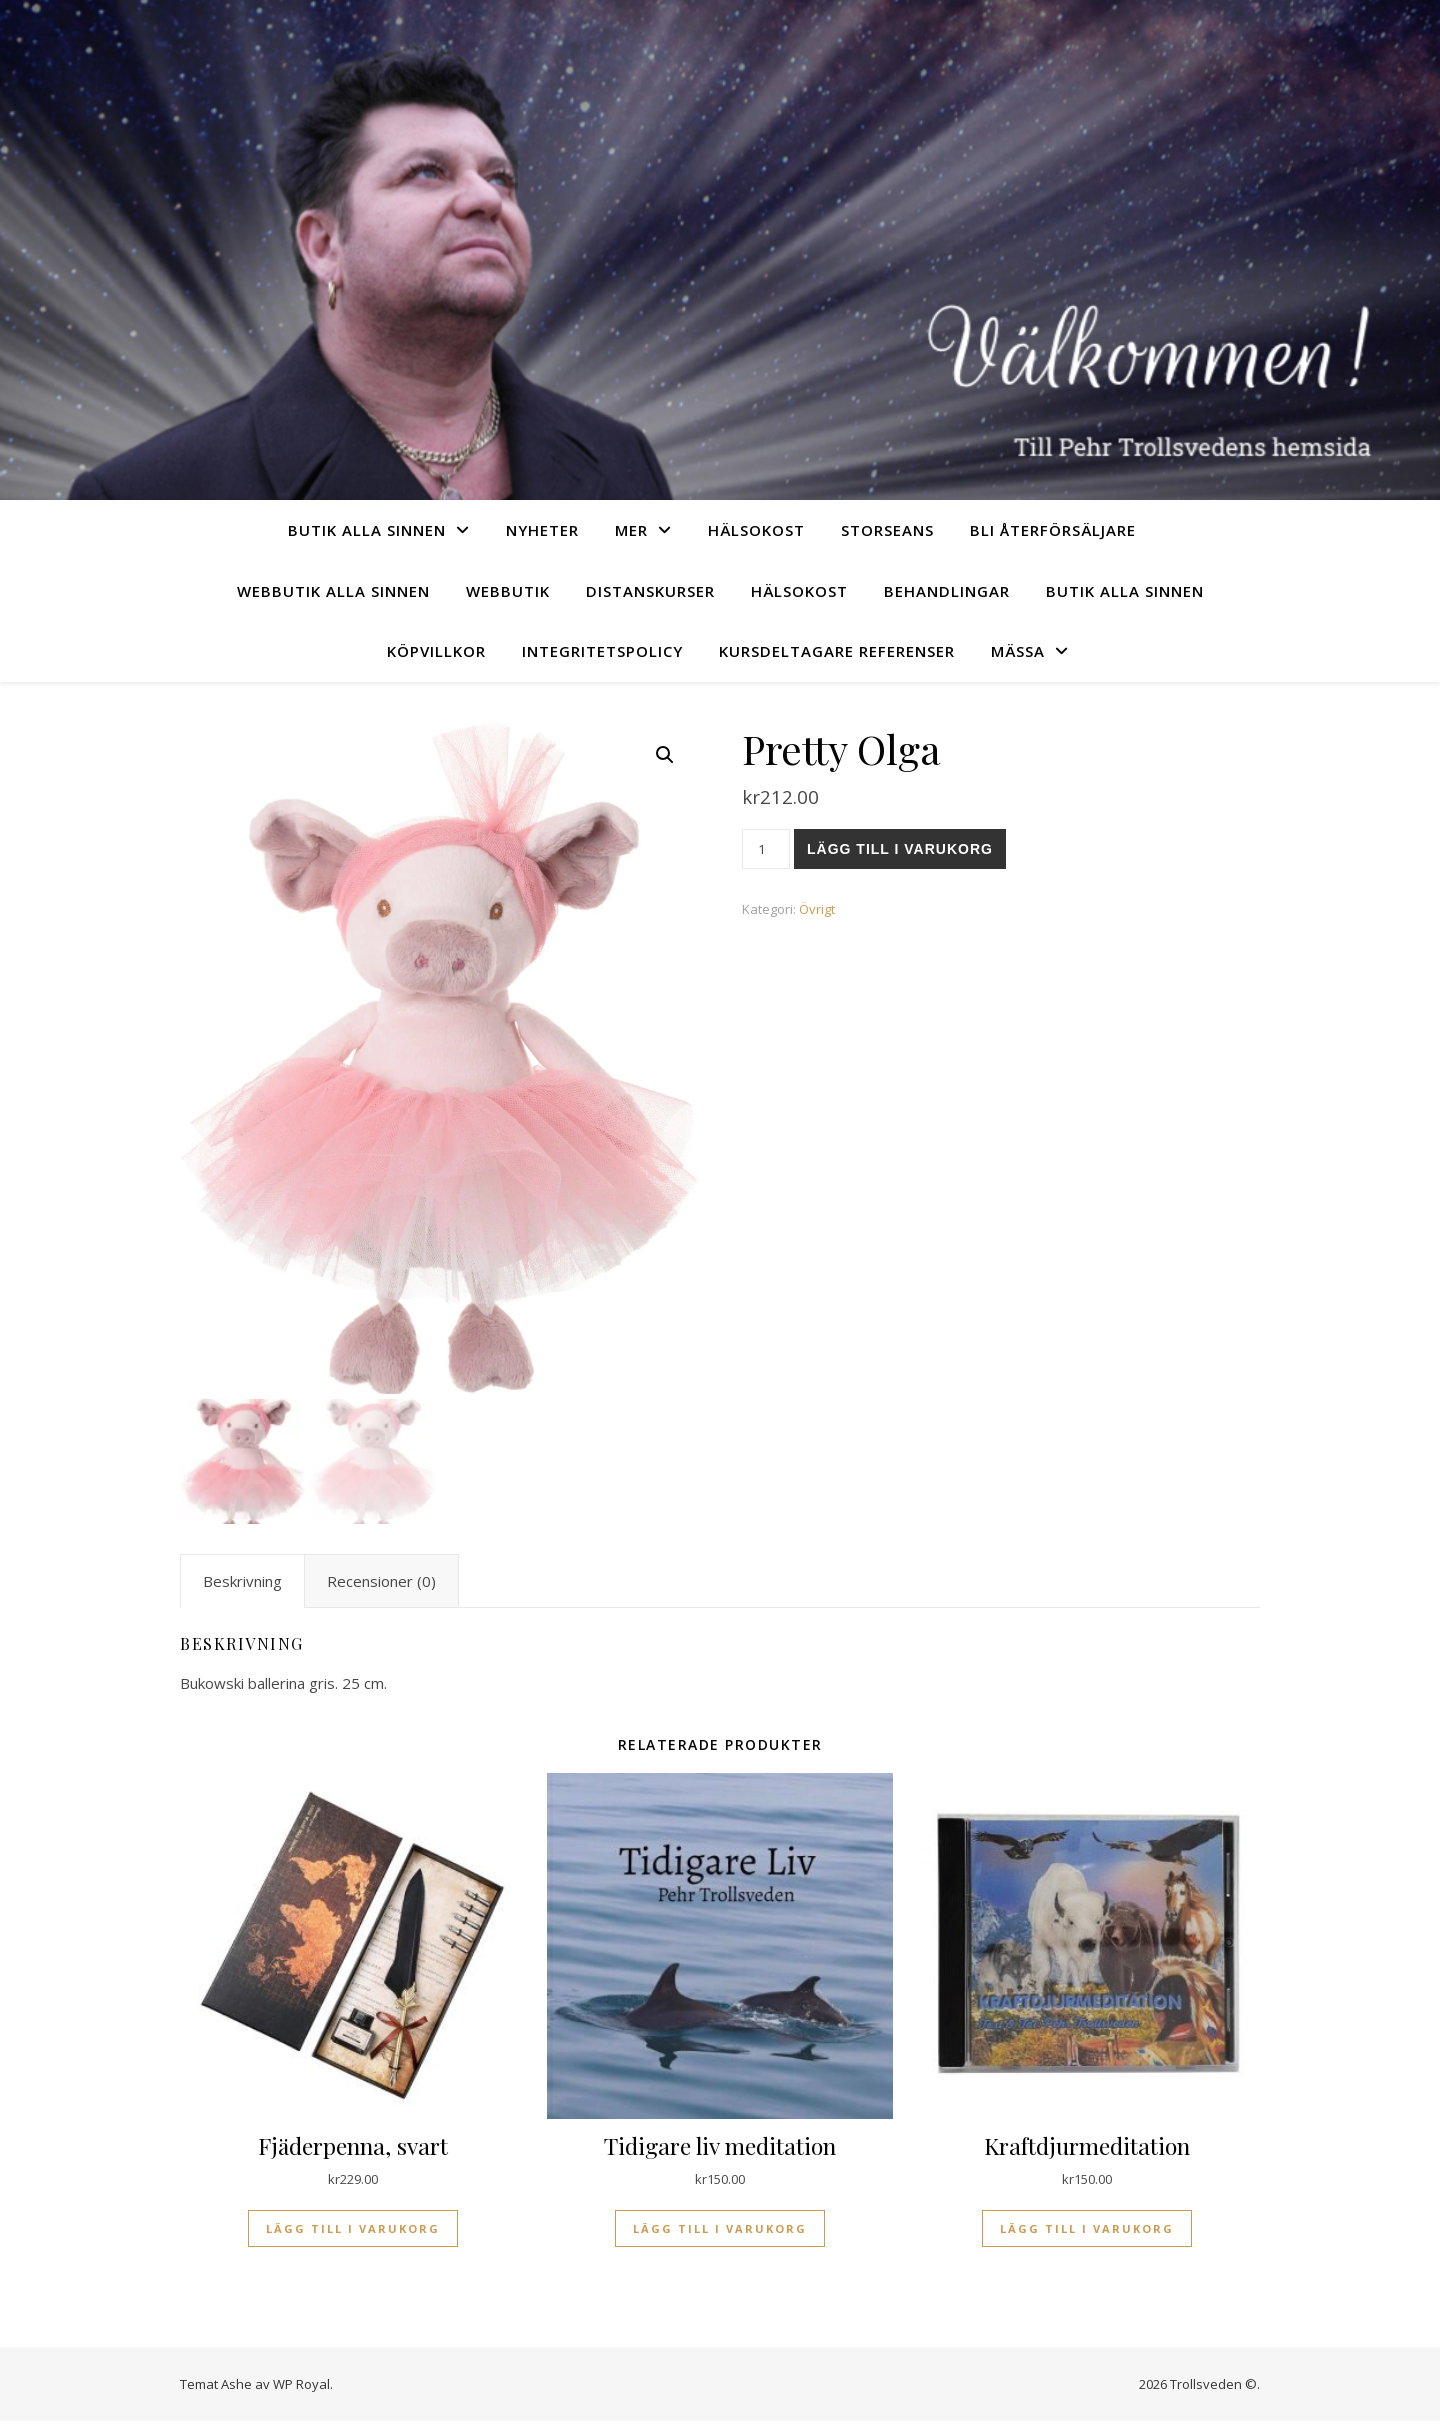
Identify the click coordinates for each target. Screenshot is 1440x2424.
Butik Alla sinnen (367, 530)
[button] (665, 755)
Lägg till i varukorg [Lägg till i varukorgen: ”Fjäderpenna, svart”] (353, 2230)
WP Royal (301, 2386)
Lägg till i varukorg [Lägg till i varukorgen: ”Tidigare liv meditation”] (720, 2230)
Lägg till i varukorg (900, 849)
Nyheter (542, 530)
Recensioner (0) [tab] (381, 1584)
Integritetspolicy (602, 651)
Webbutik (508, 591)
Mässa (1018, 651)
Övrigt (817, 909)
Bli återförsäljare (1053, 530)
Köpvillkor (436, 651)
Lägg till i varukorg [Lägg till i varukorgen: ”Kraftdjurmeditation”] (1087, 2230)
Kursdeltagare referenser (837, 651)
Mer (631, 530)
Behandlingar (947, 591)
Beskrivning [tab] (242, 1584)
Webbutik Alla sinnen (333, 591)
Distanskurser (650, 591)
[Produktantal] (766, 849)
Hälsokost (756, 530)
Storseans (887, 530)
